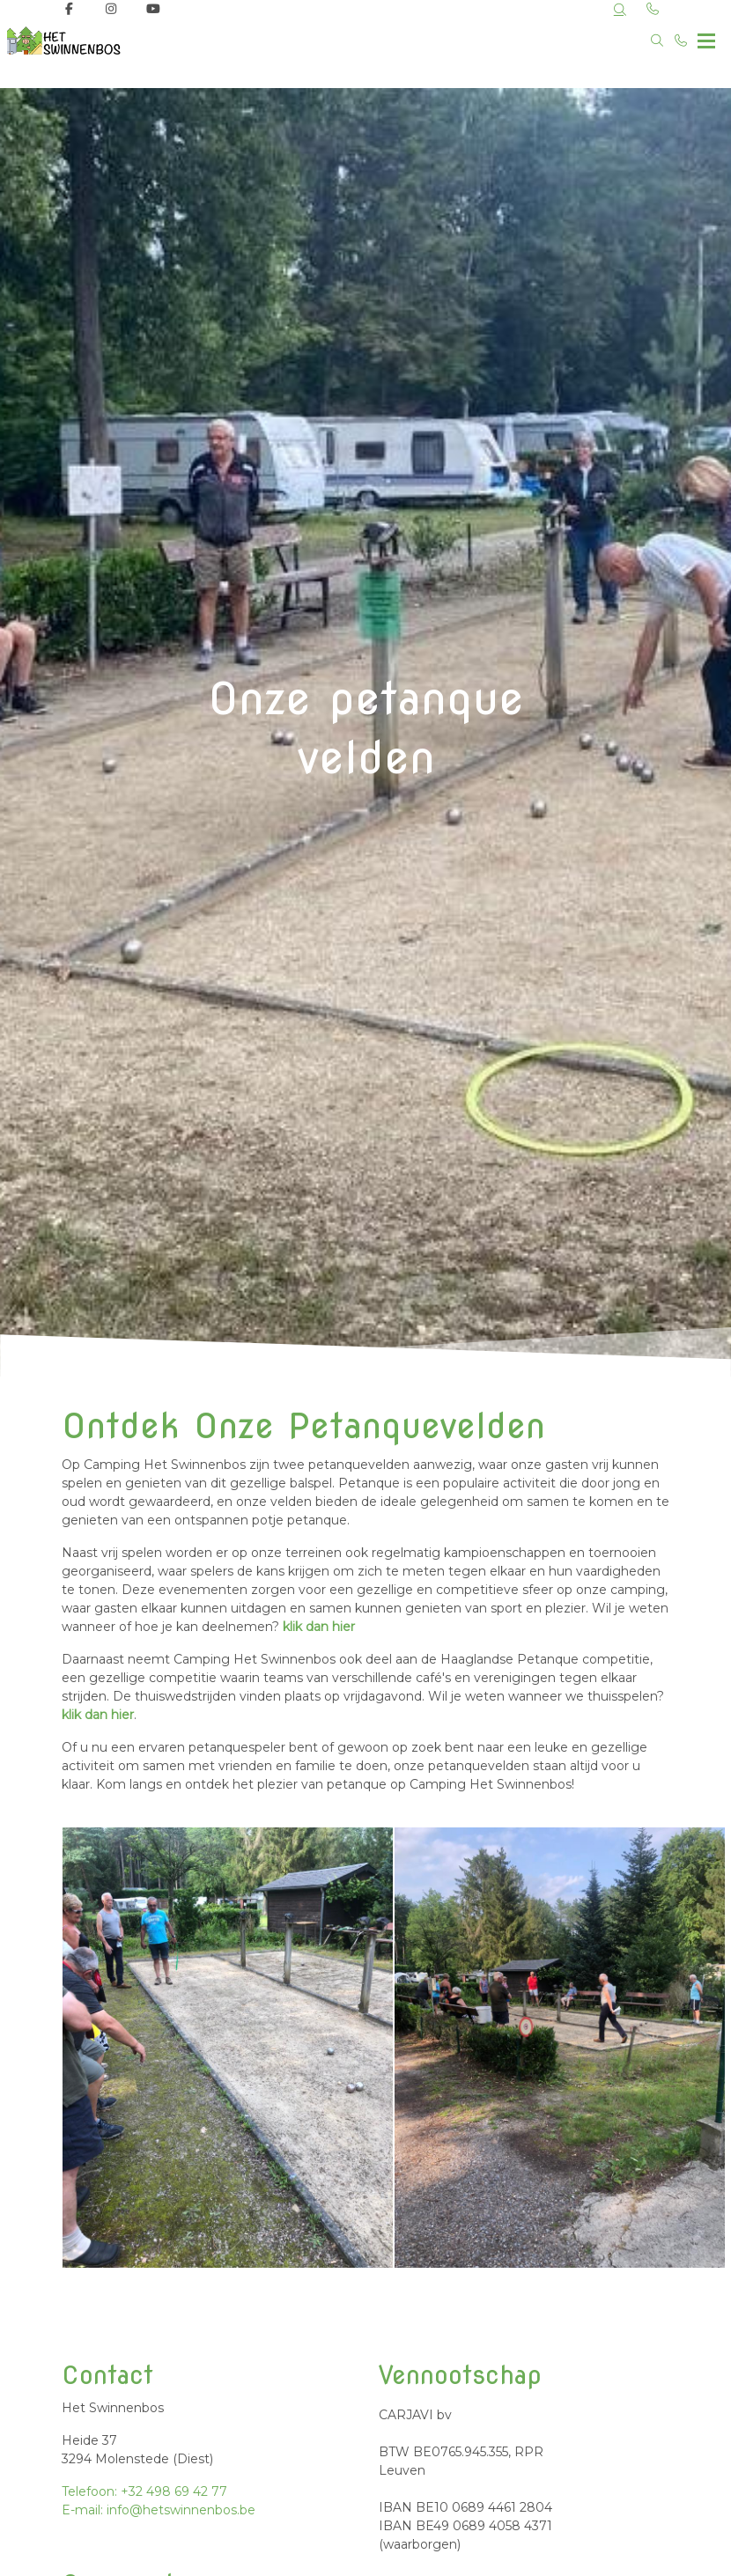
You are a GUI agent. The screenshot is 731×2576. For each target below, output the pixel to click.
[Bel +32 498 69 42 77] (682, 40)
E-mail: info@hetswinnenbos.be (158, 2510)
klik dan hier (319, 1627)
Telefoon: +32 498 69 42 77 (144, 2491)
